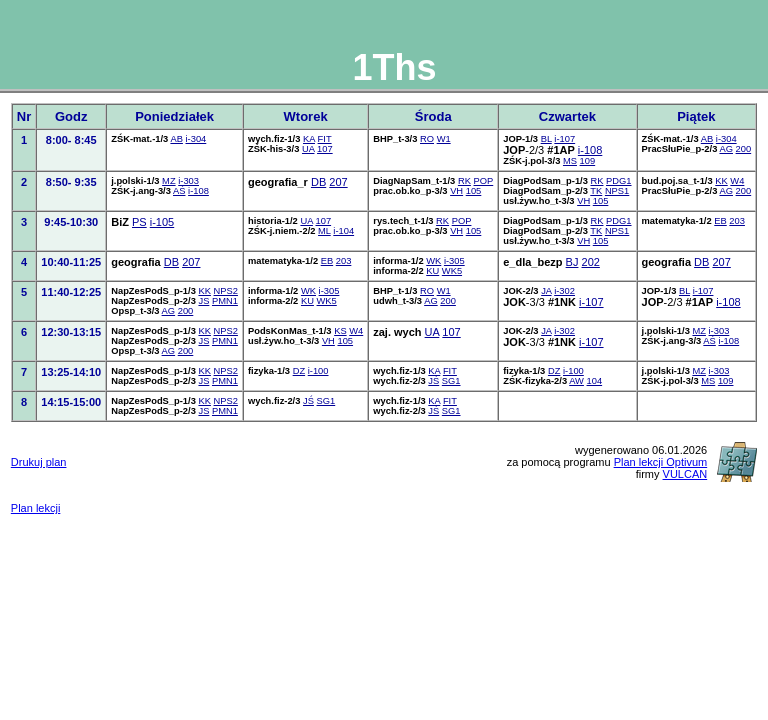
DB (318, 182)
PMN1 (225, 301)
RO (427, 139)
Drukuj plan (39, 462)
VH (456, 191)
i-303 (188, 181)
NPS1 (617, 191)
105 (474, 191)
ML (324, 231)
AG (726, 149)
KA (309, 139)
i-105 (162, 222)
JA (546, 291)
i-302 (564, 291)
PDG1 (618, 181)
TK (596, 191)
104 (595, 381)
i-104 (343, 231)
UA (308, 149)
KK (721, 181)
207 (338, 182)
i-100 (318, 371)
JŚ (433, 381)
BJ (572, 262)
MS (570, 161)
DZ (299, 371)
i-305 (454, 261)
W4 (737, 181)
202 (591, 262)
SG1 (451, 381)
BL (546, 139)
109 (588, 161)
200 (744, 149)
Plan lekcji (36, 508)
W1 (444, 139)
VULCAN (685, 474)
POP (484, 181)
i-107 (564, 139)
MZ (169, 181)
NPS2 (226, 291)
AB (176, 139)
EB (720, 221)
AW (576, 381)
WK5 (452, 271)
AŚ (179, 191)
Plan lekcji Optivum (661, 462)
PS (139, 222)
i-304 (196, 139)
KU (432, 271)
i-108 (590, 150)
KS (340, 331)
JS (203, 301)
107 (325, 149)
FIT (325, 139)
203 (737, 221)
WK (433, 261)
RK (464, 181)
